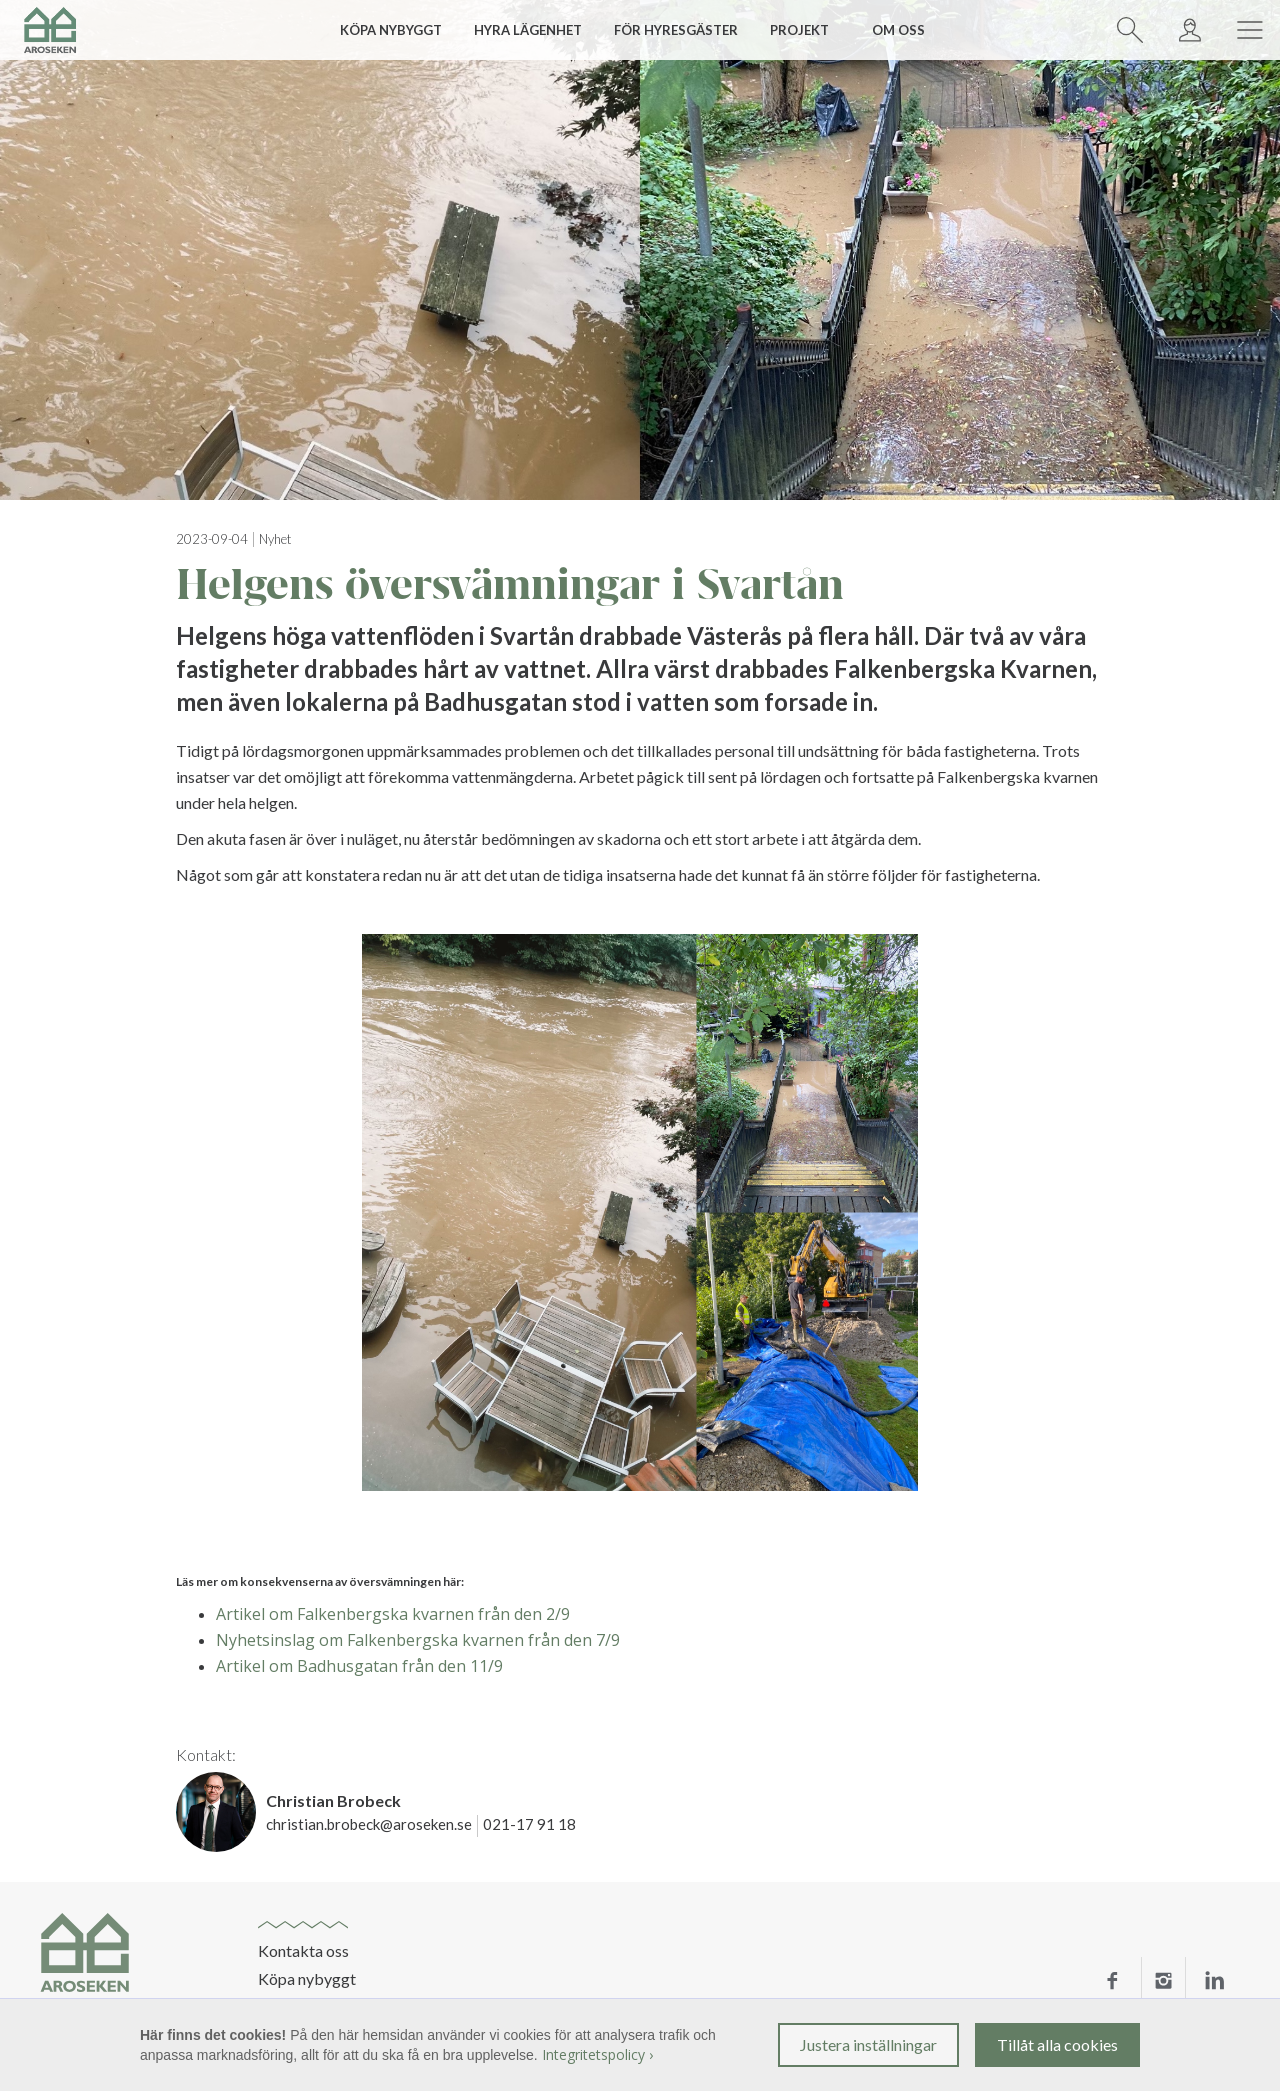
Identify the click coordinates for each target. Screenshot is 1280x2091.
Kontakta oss (303, 1951)
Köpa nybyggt (307, 1979)
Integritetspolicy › (597, 2054)
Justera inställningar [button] (868, 2044)
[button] (398, 30)
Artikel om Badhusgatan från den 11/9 (359, 1666)
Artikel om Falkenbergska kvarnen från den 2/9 (393, 1614)
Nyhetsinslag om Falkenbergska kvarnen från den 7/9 (418, 1640)
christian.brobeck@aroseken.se (369, 1824)
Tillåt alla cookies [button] (1057, 2044)
